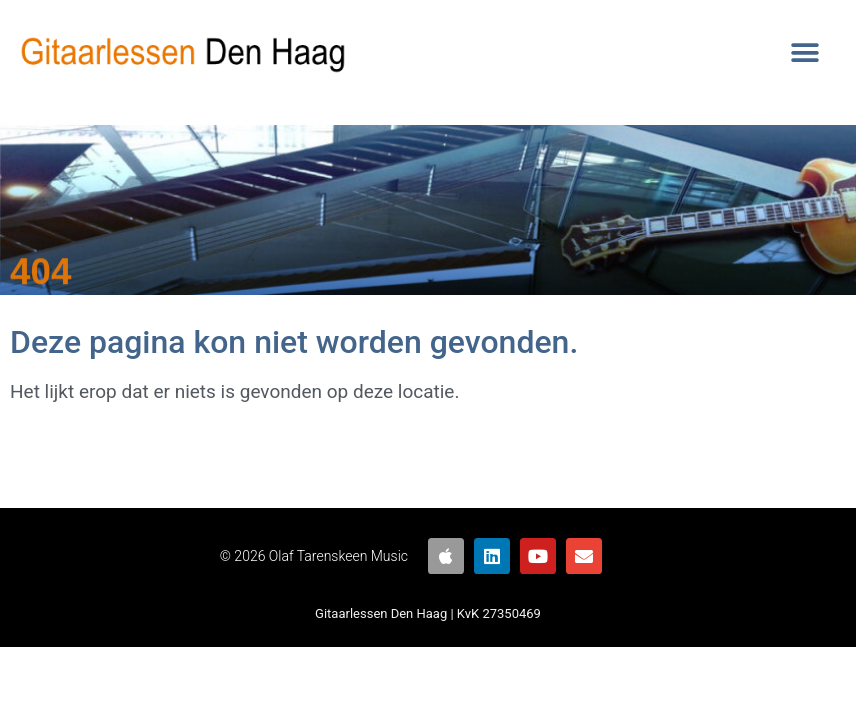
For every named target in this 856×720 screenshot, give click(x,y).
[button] (805, 52)
